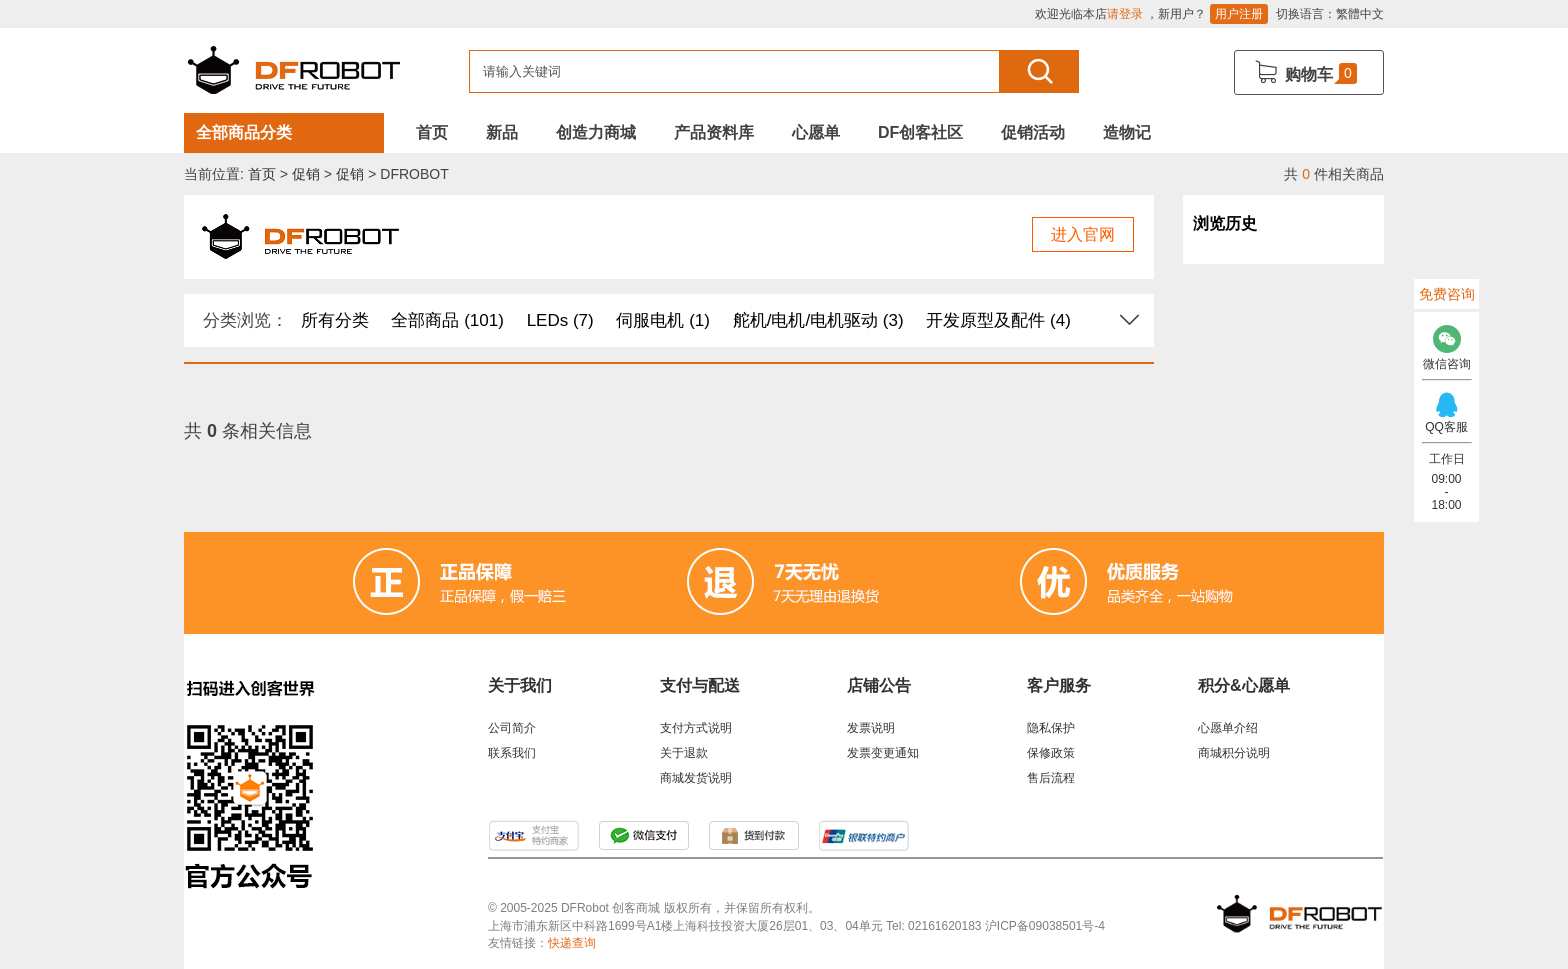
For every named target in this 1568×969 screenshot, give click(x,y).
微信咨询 (1446, 342)
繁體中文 (1360, 14)
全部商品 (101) (447, 320)
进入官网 (1083, 234)
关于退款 (684, 753)
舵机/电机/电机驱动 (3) (818, 320)
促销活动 (1033, 132)
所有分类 (335, 320)
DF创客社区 (920, 132)
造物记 (1127, 132)
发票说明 (871, 728)
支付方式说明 (696, 728)
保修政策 (1051, 753)
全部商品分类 (244, 132)
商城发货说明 (696, 778)
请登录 (1125, 14)
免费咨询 (1447, 294)
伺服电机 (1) (663, 320)
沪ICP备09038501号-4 (1045, 926)
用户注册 (1239, 14)
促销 (306, 174)
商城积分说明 (1234, 753)
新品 (502, 132)
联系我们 (512, 753)
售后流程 (1051, 778)
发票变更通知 (883, 753)
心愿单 (816, 132)
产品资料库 (714, 132)
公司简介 (512, 728)
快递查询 (572, 943)
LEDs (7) (560, 320)
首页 (432, 132)
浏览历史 (1225, 223)
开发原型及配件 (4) (998, 320)
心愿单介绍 (1228, 728)
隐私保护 (1051, 728)
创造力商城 (596, 132)
